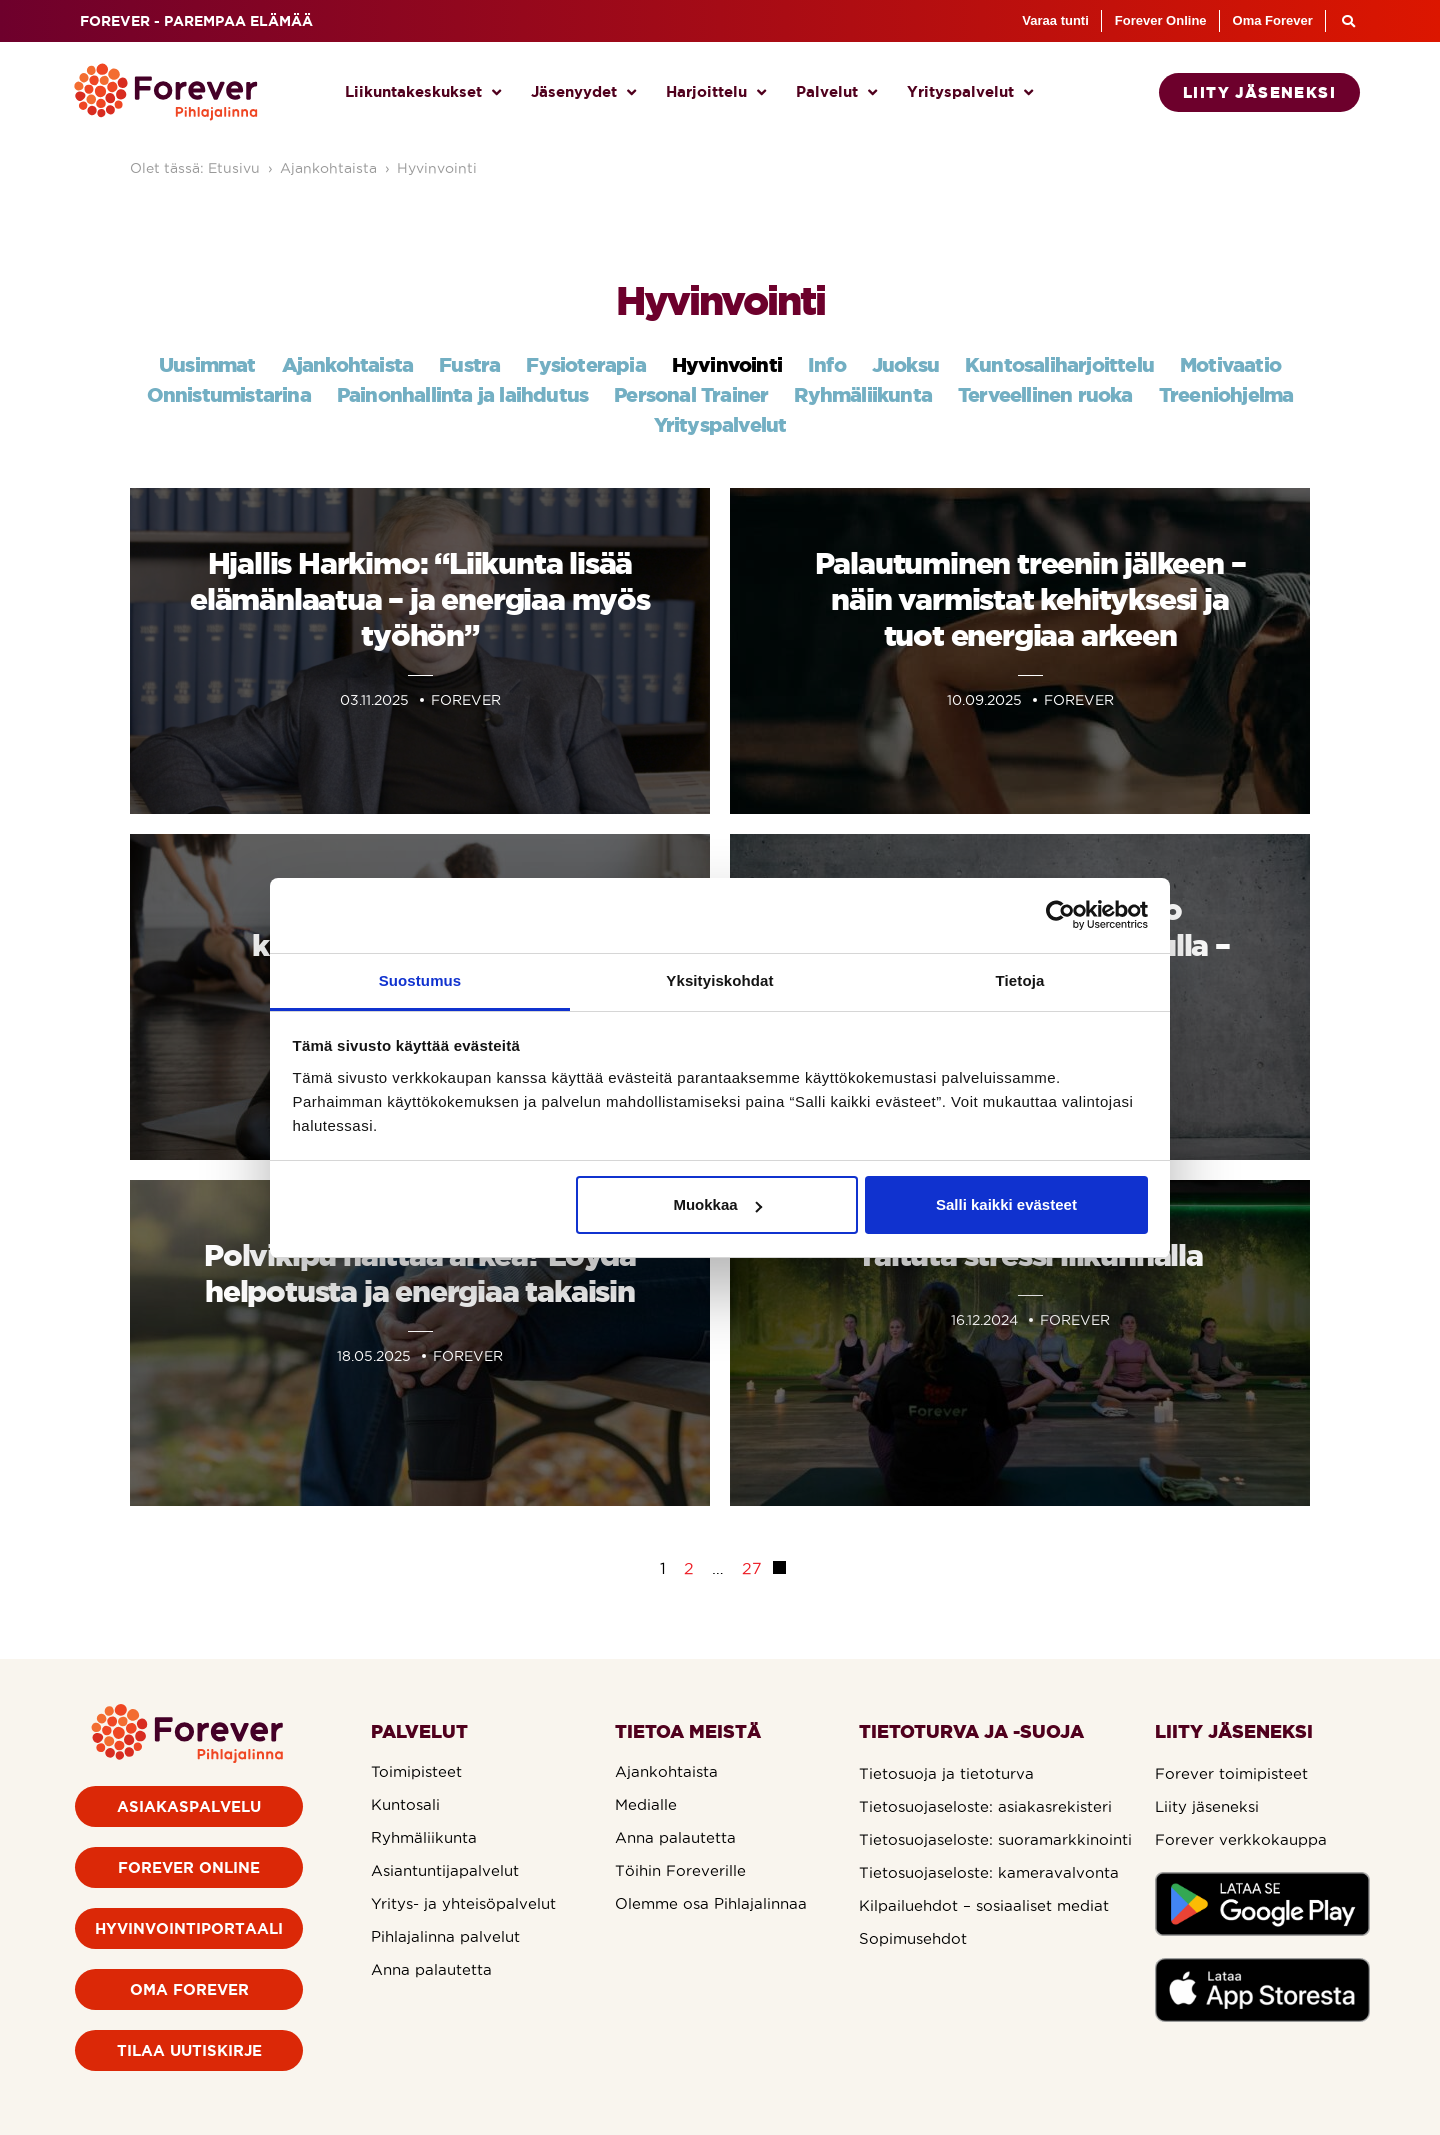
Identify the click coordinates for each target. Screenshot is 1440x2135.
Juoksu (905, 364)
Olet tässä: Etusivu (195, 168)
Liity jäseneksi (1207, 1806)
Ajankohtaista (328, 168)
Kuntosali (405, 1804)
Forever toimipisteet (1231, 1773)
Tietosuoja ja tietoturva (946, 1773)
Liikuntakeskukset (423, 92)
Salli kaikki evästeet (1006, 1204)
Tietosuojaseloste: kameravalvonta (989, 1872)
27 (752, 1568)
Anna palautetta (431, 1969)
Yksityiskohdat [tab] (719, 980)
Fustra (469, 364)
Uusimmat (207, 364)
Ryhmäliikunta (863, 394)
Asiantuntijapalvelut (445, 1870)
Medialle (646, 1804)
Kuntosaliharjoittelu (1059, 364)
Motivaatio (1230, 364)
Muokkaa (717, 1204)
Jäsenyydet (583, 92)
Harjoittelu (716, 92)
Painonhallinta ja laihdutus (462, 394)
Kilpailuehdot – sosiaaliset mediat (984, 1905)
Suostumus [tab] (420, 980)
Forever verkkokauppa (1241, 1839)
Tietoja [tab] (1020, 980)
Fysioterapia (585, 364)
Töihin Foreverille (680, 1870)
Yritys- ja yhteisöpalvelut (463, 1903)
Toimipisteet (416, 1771)
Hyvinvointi (437, 168)
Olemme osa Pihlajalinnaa (711, 1903)
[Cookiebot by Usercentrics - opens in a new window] (1060, 915)
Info (827, 364)
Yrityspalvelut (970, 92)
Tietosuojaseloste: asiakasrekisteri (985, 1806)
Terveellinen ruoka (1045, 394)
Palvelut (836, 92)
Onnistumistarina (229, 394)
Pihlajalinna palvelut (445, 1936)
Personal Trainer (691, 394)
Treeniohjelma (1226, 394)
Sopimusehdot (913, 1938)
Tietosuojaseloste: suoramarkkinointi (995, 1839)
